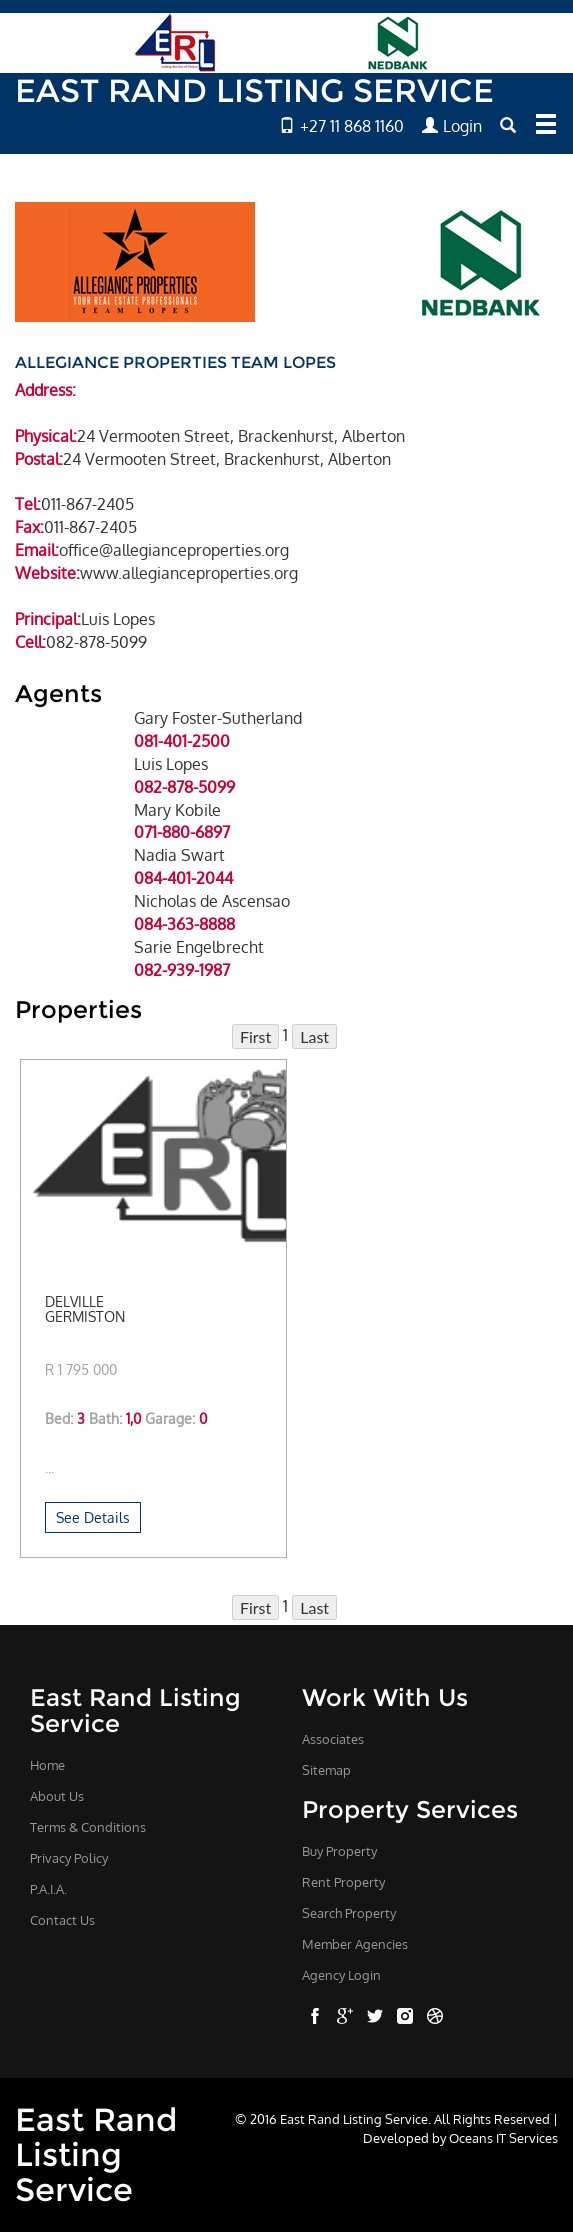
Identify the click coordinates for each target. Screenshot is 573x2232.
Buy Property (339, 1851)
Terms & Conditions (88, 1827)
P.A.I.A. (48, 1889)
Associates (333, 1739)
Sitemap (326, 1770)
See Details (93, 1517)
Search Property (349, 1913)
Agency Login (341, 1975)
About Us (57, 1796)
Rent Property (343, 1882)
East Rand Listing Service (96, 2154)
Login (452, 126)
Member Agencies (355, 1944)
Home (47, 1765)
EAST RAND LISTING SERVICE (254, 90)
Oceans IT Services (503, 2137)
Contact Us (62, 1920)
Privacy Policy (69, 1858)
